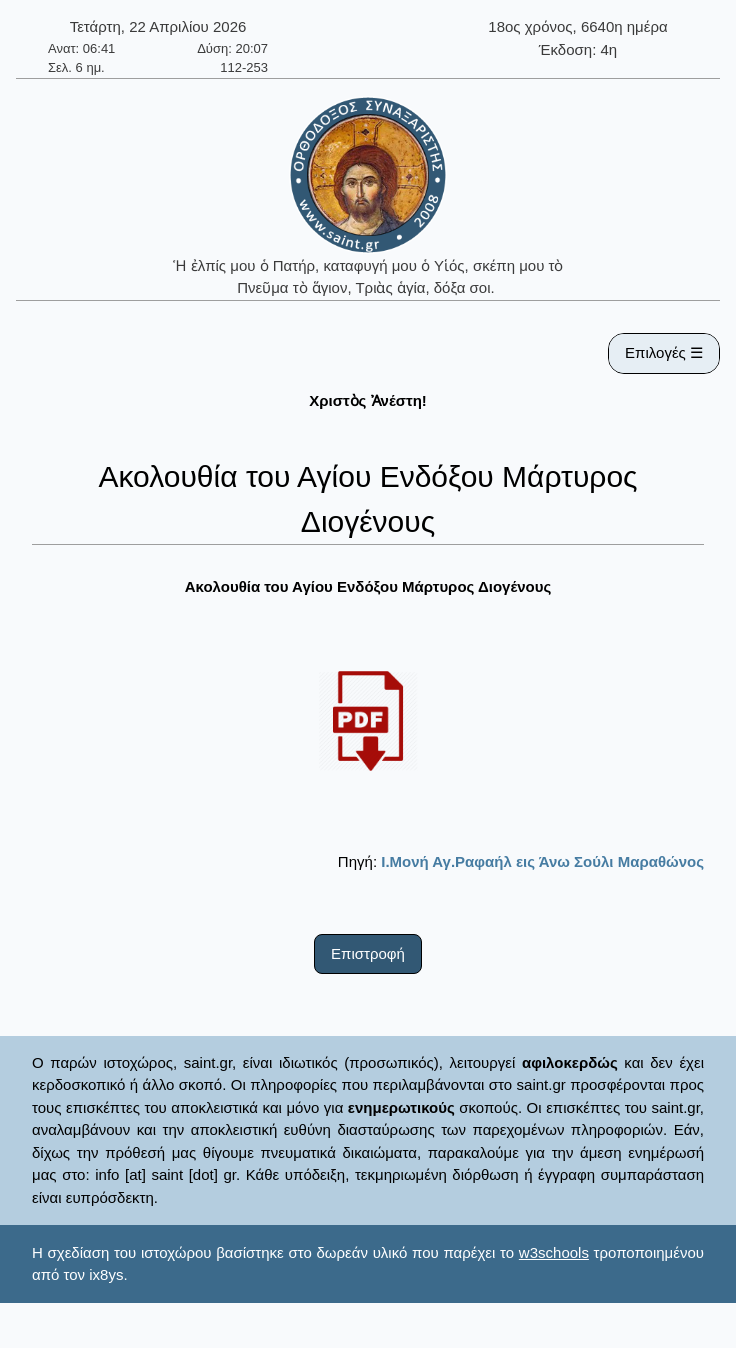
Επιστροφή (368, 953)
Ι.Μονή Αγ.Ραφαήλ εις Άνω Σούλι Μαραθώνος (542, 861)
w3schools (554, 1252)
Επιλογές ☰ (664, 352)
